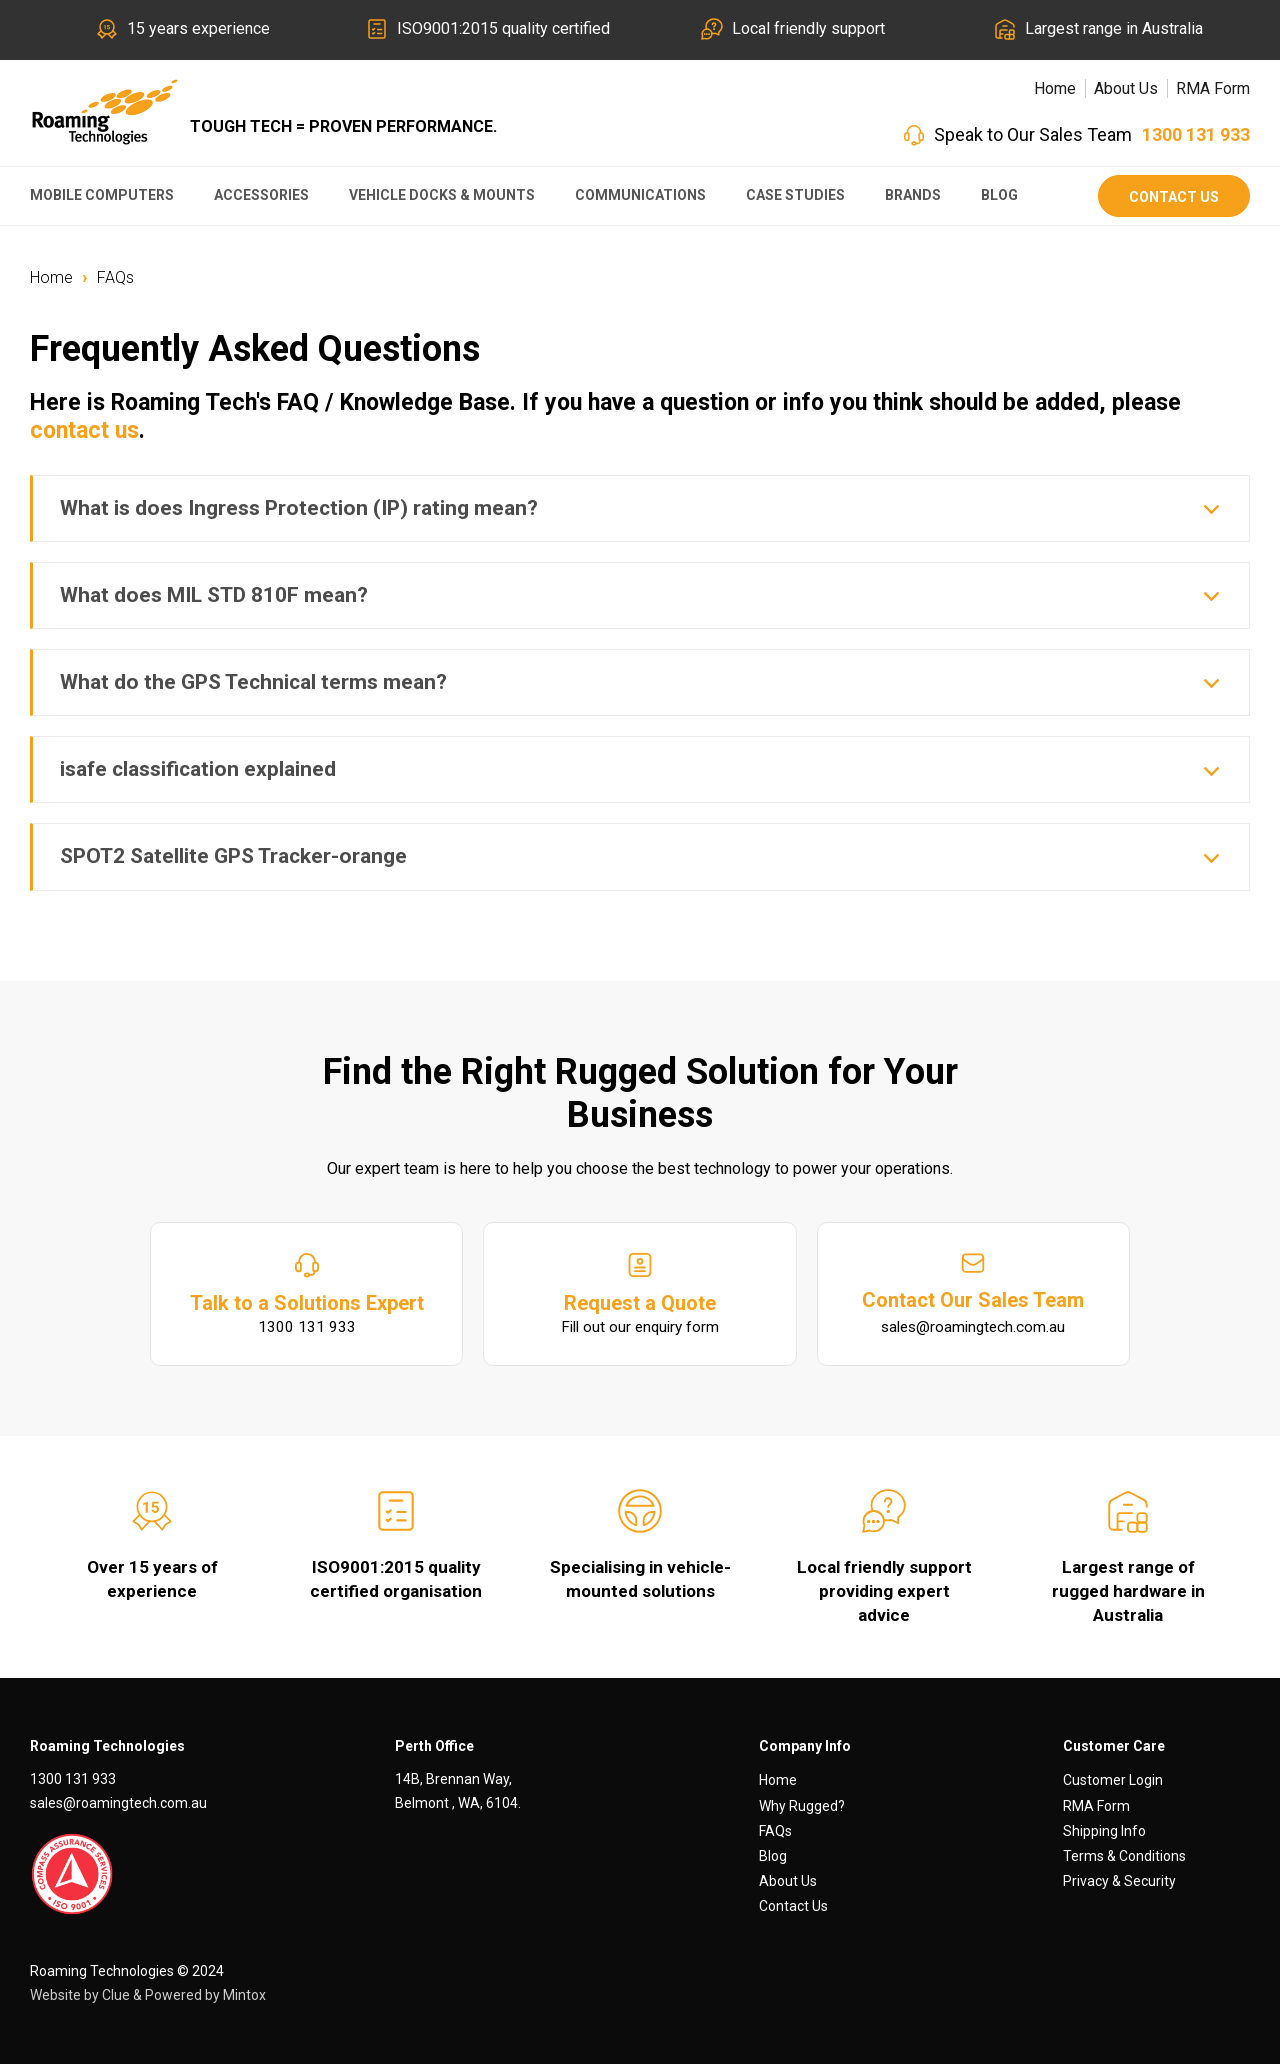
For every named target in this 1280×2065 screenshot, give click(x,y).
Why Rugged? (802, 1806)
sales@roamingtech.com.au (118, 1804)
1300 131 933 (1196, 134)
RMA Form (1213, 88)
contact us (84, 430)
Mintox (244, 1995)
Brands (913, 195)
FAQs (115, 277)
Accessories (261, 195)
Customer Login (1113, 1781)
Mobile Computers (102, 195)
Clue (116, 1995)
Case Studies (795, 195)
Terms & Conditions (1124, 1857)
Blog (999, 195)
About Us (1126, 88)
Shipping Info (1104, 1832)
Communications (640, 195)
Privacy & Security (1119, 1882)
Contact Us (1174, 197)
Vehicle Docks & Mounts (442, 195)
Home (1055, 88)
